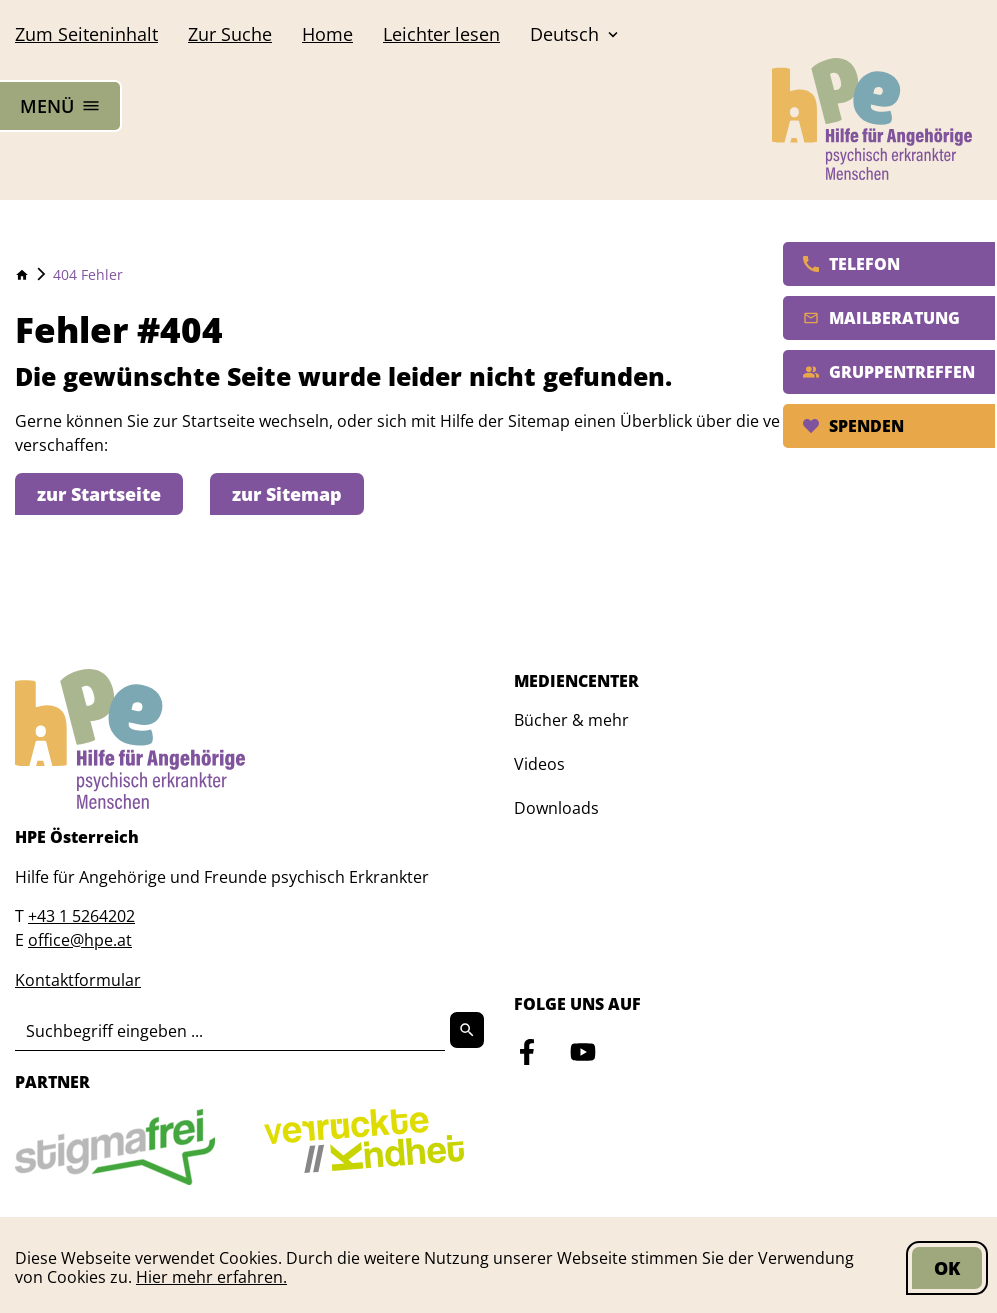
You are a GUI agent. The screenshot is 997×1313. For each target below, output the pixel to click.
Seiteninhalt (86, 34)
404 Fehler (88, 274)
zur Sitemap (287, 494)
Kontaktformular (78, 980)
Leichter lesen (441, 34)
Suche (230, 34)
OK (947, 1268)
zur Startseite (99, 494)
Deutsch (576, 34)
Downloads (556, 808)
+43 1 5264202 (81, 916)
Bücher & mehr (571, 720)
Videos (539, 764)
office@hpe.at (80, 940)
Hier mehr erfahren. (211, 1277)
